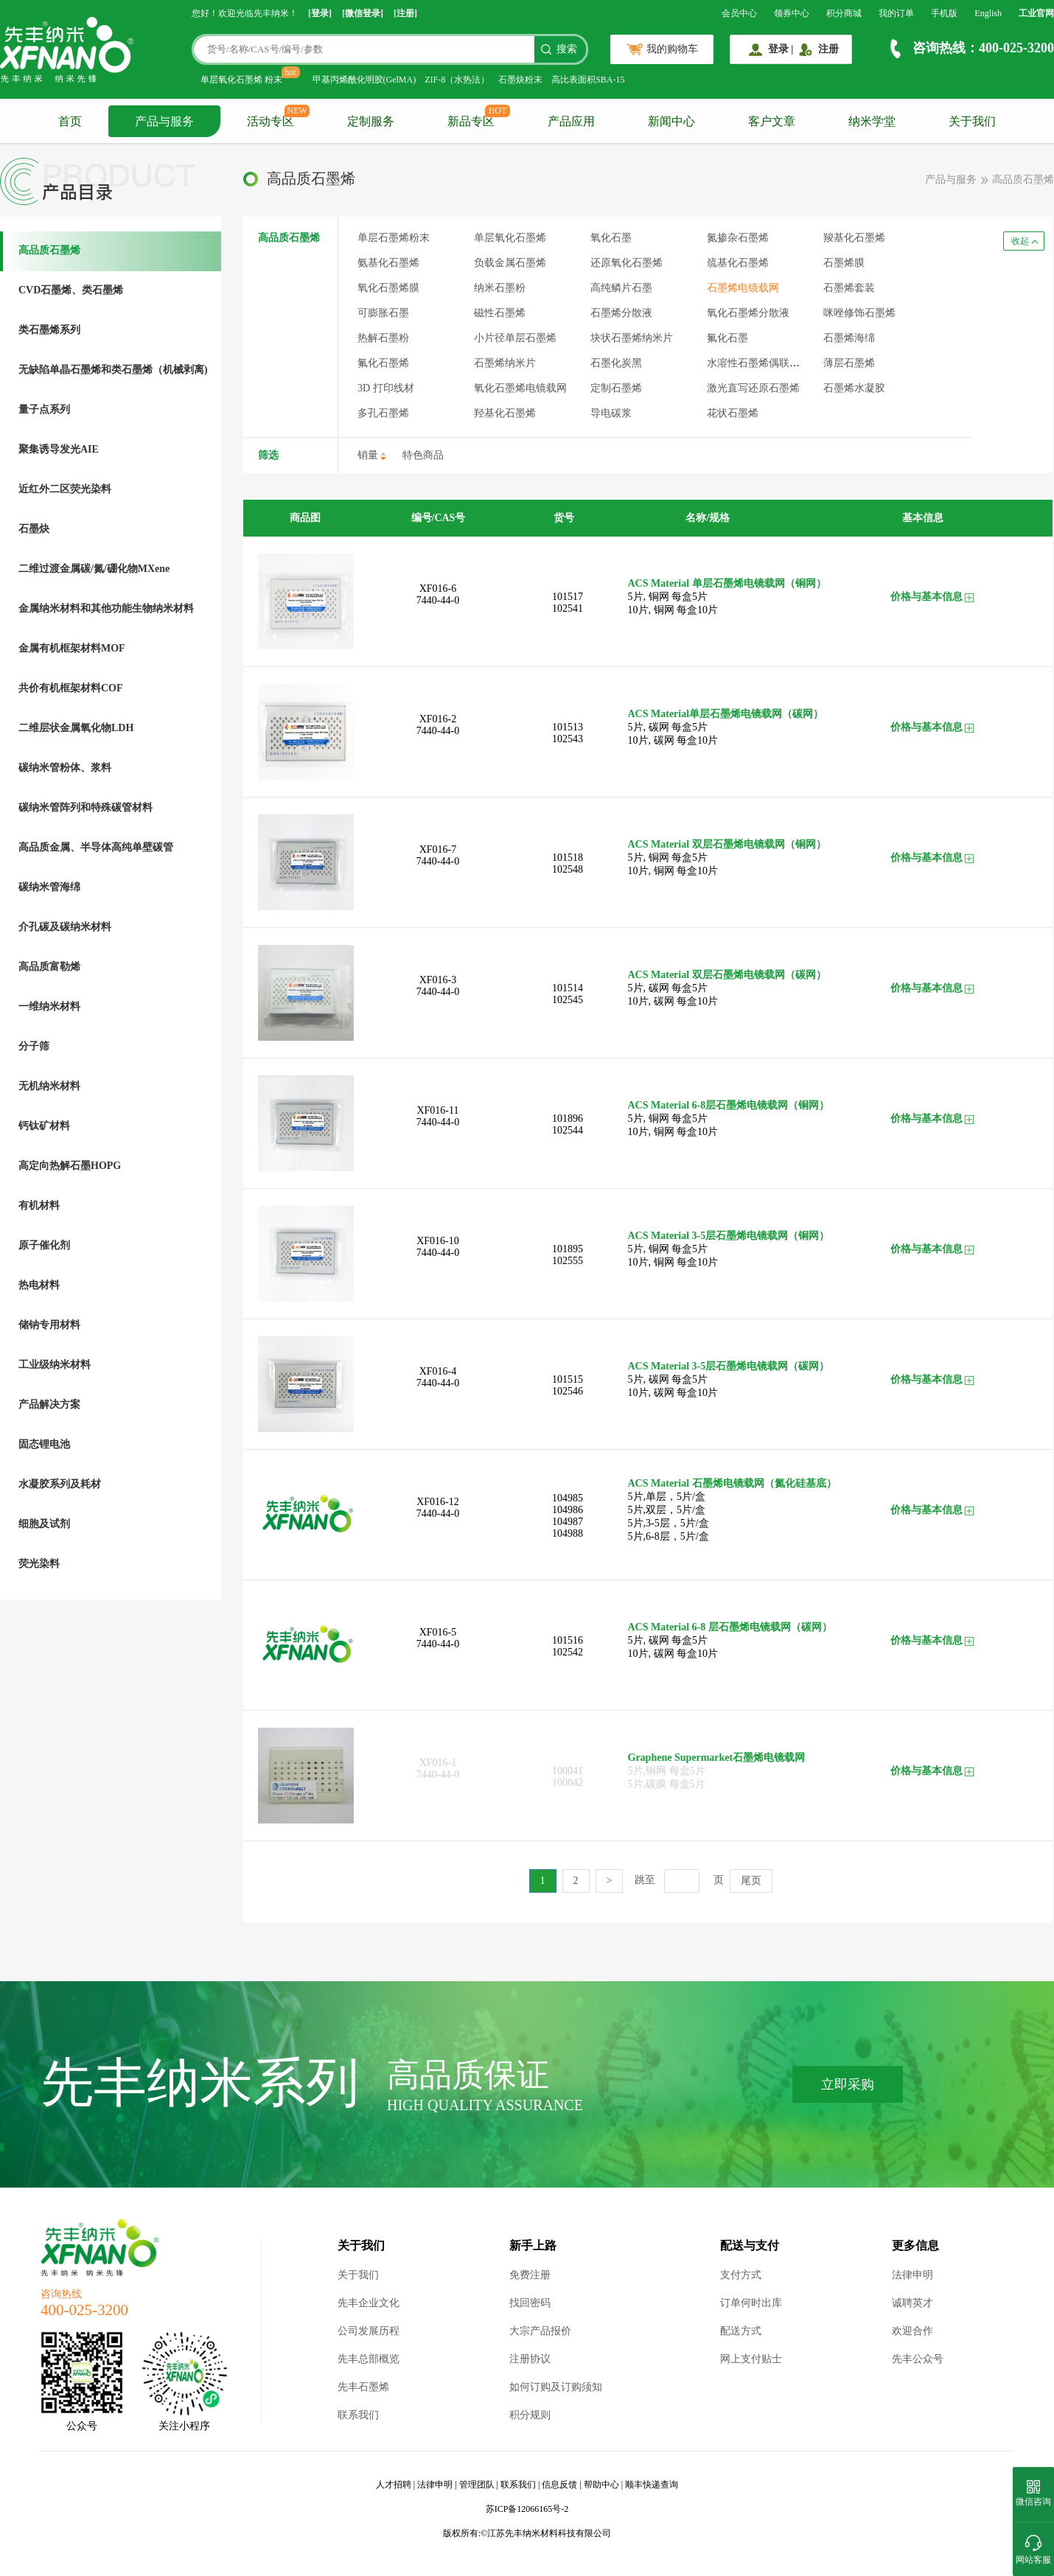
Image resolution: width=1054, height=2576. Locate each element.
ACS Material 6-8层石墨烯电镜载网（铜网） (729, 1105)
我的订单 (896, 13)
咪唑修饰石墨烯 (859, 312)
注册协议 (530, 2358)
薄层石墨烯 (849, 363)
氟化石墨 (727, 337)
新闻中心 (671, 121)
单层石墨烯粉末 (393, 237)
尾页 (751, 1880)
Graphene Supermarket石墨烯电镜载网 (717, 1757)
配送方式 (740, 2330)
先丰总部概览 (368, 2358)
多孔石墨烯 (383, 413)
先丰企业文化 (368, 2302)
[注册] (405, 13)
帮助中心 (601, 2484)
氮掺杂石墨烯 (738, 237)
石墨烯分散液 (621, 312)
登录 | (781, 49)
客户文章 (771, 121)
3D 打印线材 (385, 388)
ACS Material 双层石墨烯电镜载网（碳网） (727, 974)
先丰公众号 (917, 2358)
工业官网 (1036, 13)
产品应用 (571, 121)
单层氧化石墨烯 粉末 (241, 79)
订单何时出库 (751, 2302)
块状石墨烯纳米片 (631, 337)
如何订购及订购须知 (555, 2386)
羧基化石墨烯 (854, 237)
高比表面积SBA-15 (587, 79)
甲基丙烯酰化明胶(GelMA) (364, 79)
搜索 (566, 49)
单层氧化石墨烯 (510, 237)
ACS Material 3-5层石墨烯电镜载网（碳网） (729, 1366)
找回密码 (530, 2302)
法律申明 (912, 2274)
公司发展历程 (368, 2330)
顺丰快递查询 (651, 2484)
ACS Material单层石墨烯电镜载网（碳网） (726, 713)
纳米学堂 (872, 121)
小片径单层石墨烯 (515, 337)
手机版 (944, 13)
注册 (828, 49)
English (988, 13)
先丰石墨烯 (363, 2386)
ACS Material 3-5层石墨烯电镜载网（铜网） (729, 1235)
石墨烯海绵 (849, 337)
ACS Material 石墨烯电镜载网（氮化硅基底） (732, 1483)
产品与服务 (164, 121)
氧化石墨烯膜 (388, 287)
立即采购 (847, 2084)
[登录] (320, 13)
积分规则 (530, 2414)
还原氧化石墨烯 (626, 262)
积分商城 (844, 13)
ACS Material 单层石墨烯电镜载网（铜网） (727, 583)
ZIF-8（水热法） (457, 79)
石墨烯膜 (844, 262)
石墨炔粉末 (520, 79)
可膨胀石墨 (383, 312)
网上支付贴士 (751, 2358)
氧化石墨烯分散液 (748, 312)
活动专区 (270, 121)
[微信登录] (362, 13)
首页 (70, 121)
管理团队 (477, 2484)
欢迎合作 (912, 2330)
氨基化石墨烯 (388, 262)
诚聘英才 (912, 2302)
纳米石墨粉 (500, 287)
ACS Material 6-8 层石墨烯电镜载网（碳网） (730, 1627)
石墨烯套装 (849, 287)
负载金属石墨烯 (510, 262)
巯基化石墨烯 (738, 262)
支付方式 (740, 2274)
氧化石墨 (611, 237)
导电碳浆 (611, 413)
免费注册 (530, 2274)
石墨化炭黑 (616, 363)
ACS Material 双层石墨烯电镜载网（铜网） (727, 844)
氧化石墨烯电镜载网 (520, 388)
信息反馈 (559, 2484)
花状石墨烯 (732, 413)
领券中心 (791, 13)
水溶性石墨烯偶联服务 (758, 363)
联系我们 (358, 2414)
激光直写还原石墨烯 (753, 388)
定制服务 (370, 121)
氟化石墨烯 (383, 363)
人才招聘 (393, 2484)
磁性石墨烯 (500, 312)
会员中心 (739, 13)
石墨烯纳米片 (505, 363)
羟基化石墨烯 (505, 413)
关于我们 (972, 121)
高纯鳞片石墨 (621, 287)
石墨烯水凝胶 (854, 388)
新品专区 (471, 121)
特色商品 (423, 455)
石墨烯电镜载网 (743, 287)
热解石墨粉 (383, 337)
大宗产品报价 (540, 2330)
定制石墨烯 (616, 388)
